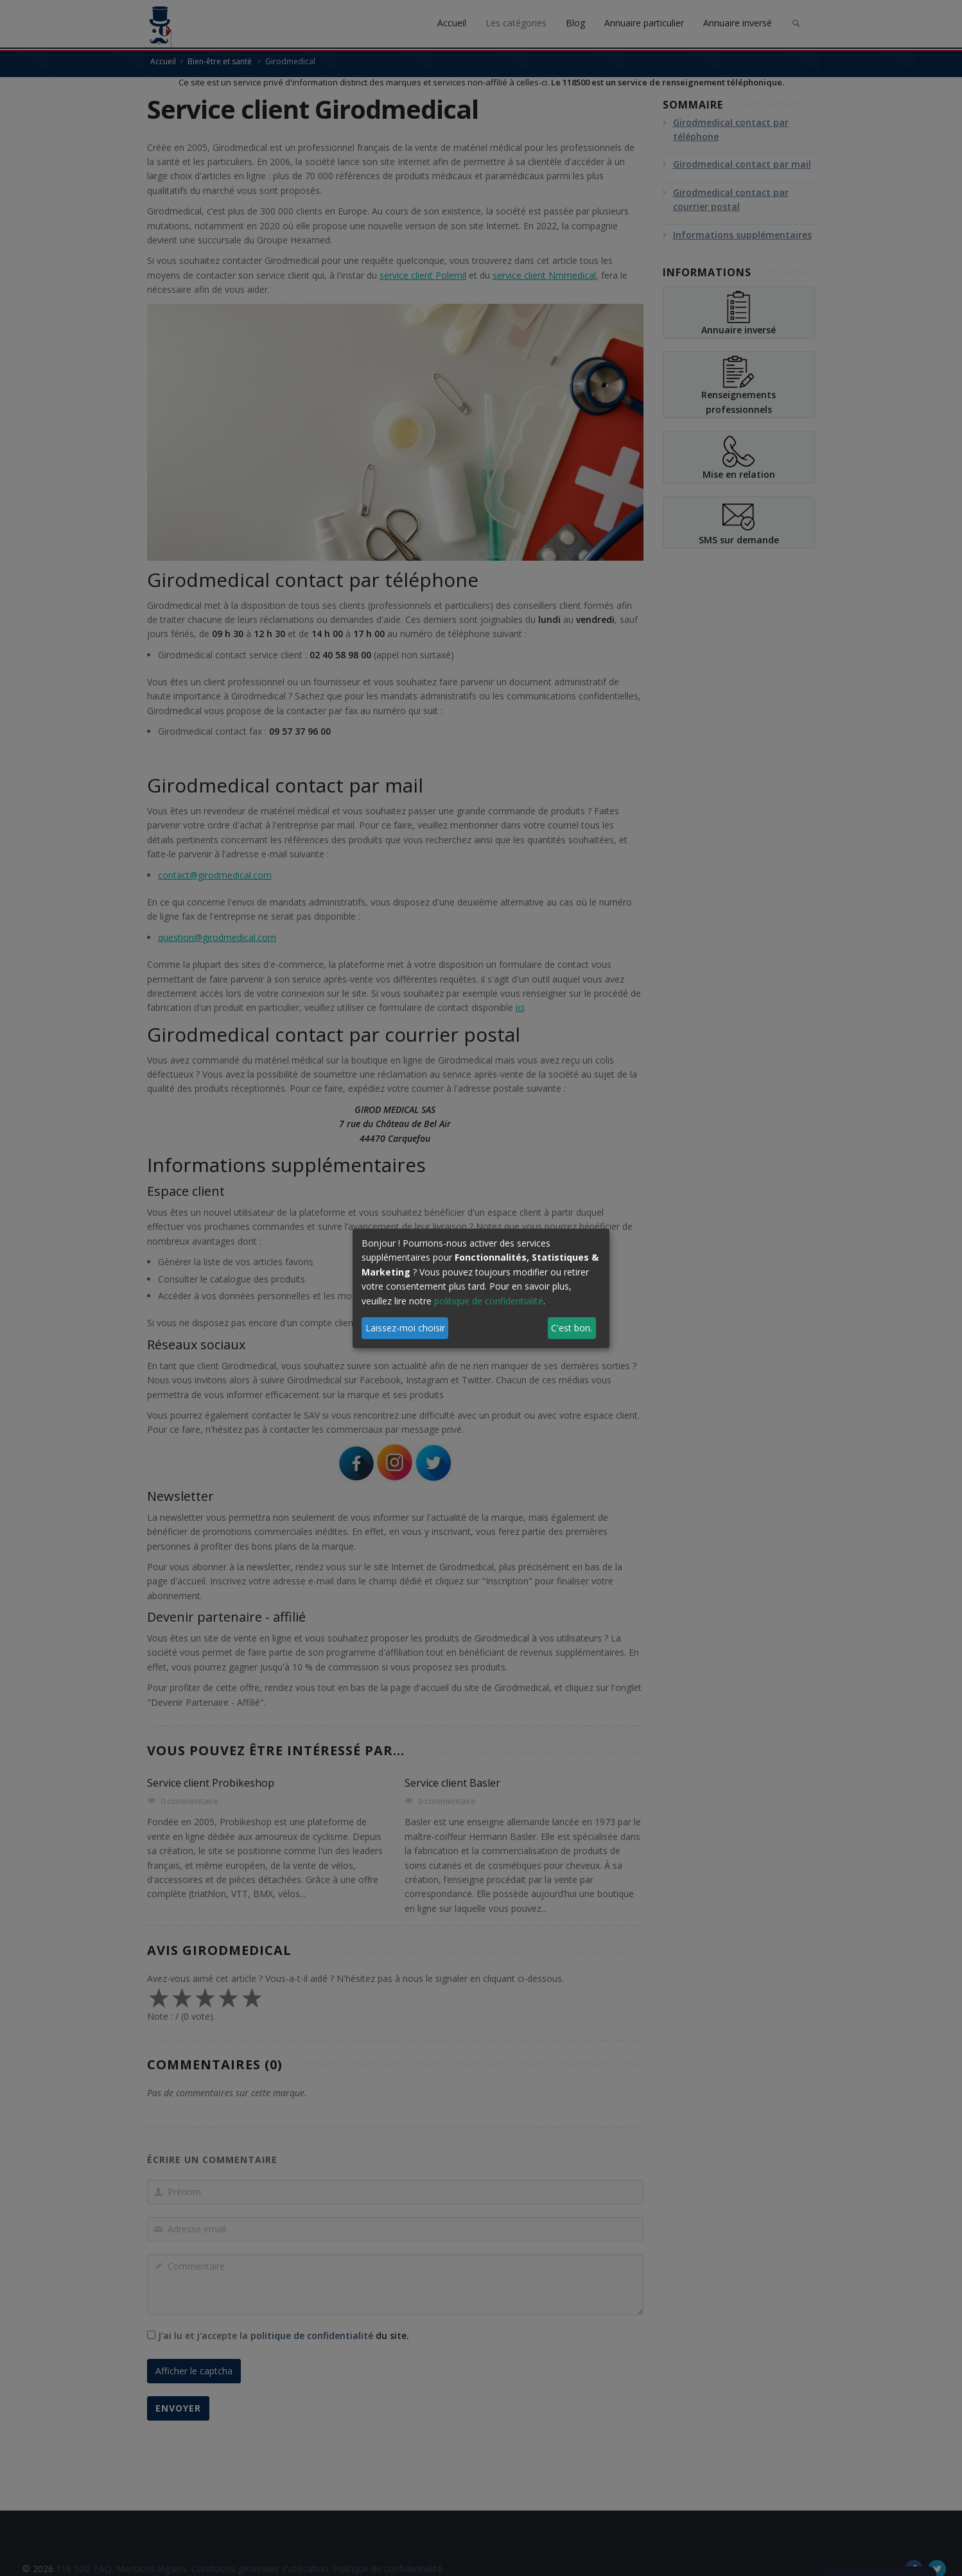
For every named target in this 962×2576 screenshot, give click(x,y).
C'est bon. (571, 1328)
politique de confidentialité (488, 1301)
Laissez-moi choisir (405, 1328)
